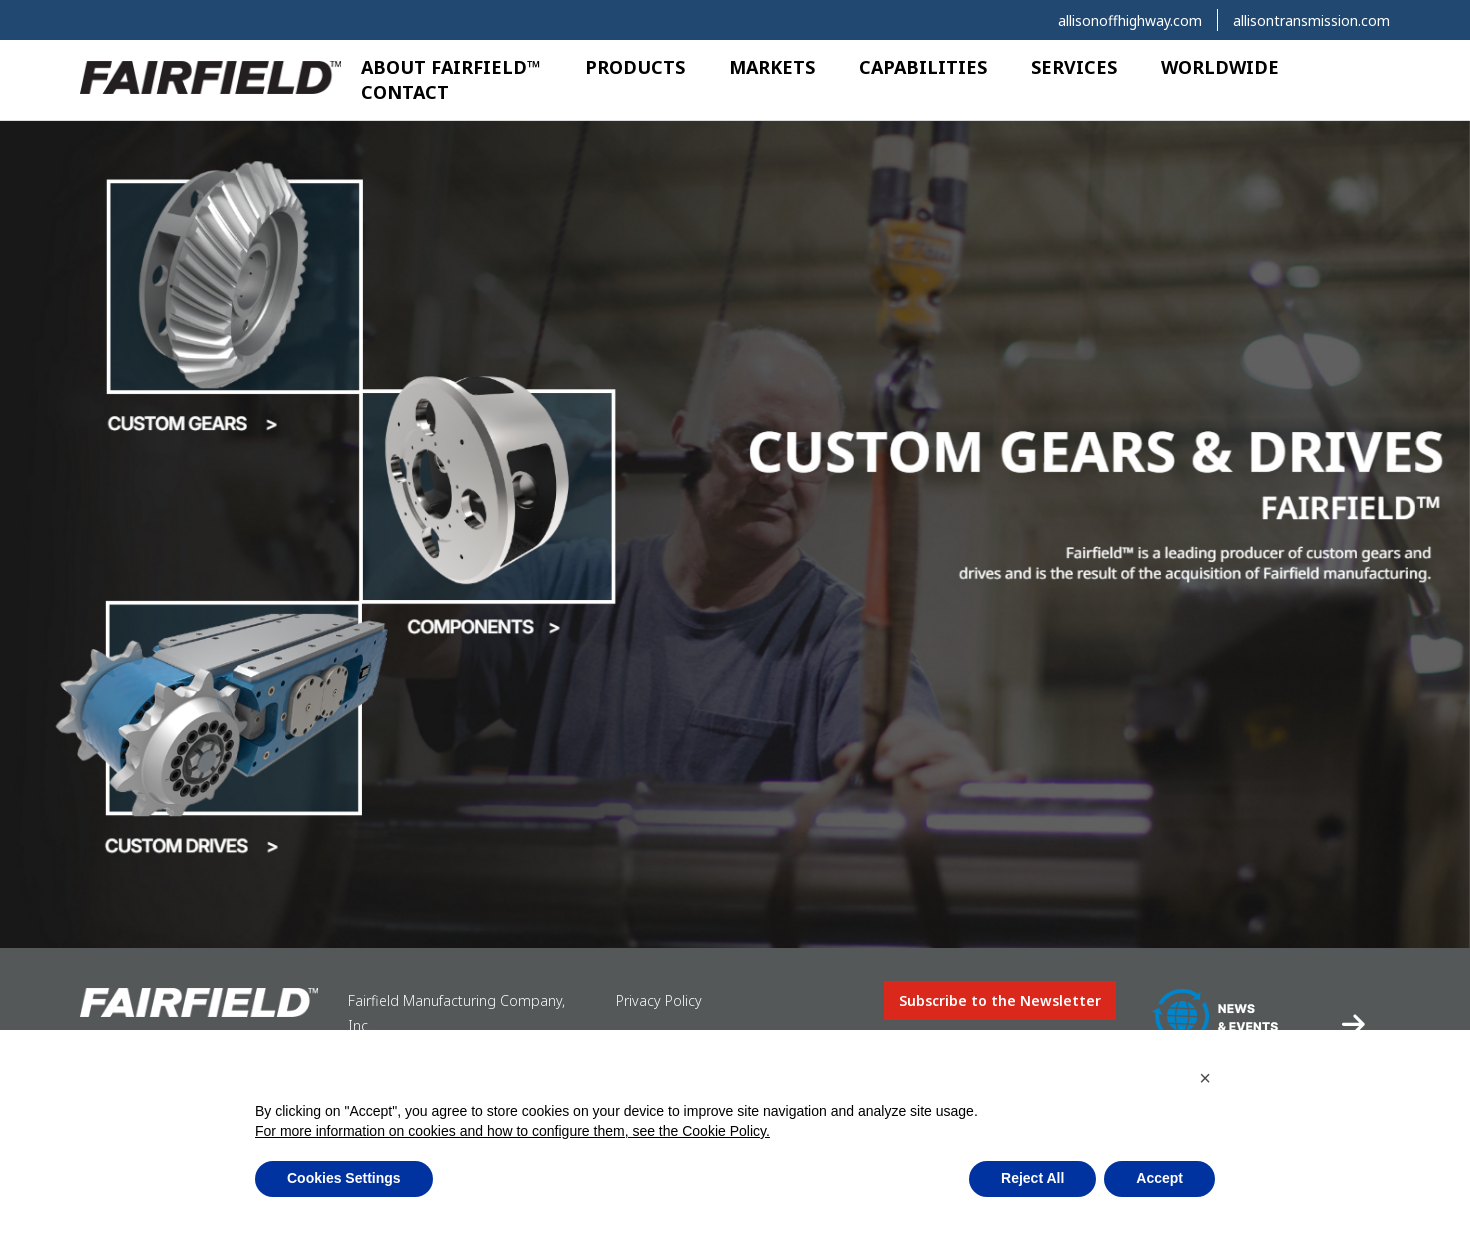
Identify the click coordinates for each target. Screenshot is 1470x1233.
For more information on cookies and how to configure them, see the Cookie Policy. (512, 1131)
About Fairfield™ (451, 67)
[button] (1205, 1078)
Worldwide (1220, 67)
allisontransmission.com (1311, 20)
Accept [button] (1159, 1178)
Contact (405, 92)
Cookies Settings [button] (344, 1178)
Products (635, 67)
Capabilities (923, 67)
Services (1074, 67)
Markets (772, 67)
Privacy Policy (659, 1000)
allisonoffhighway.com (1130, 20)
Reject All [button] (1032, 1178)
